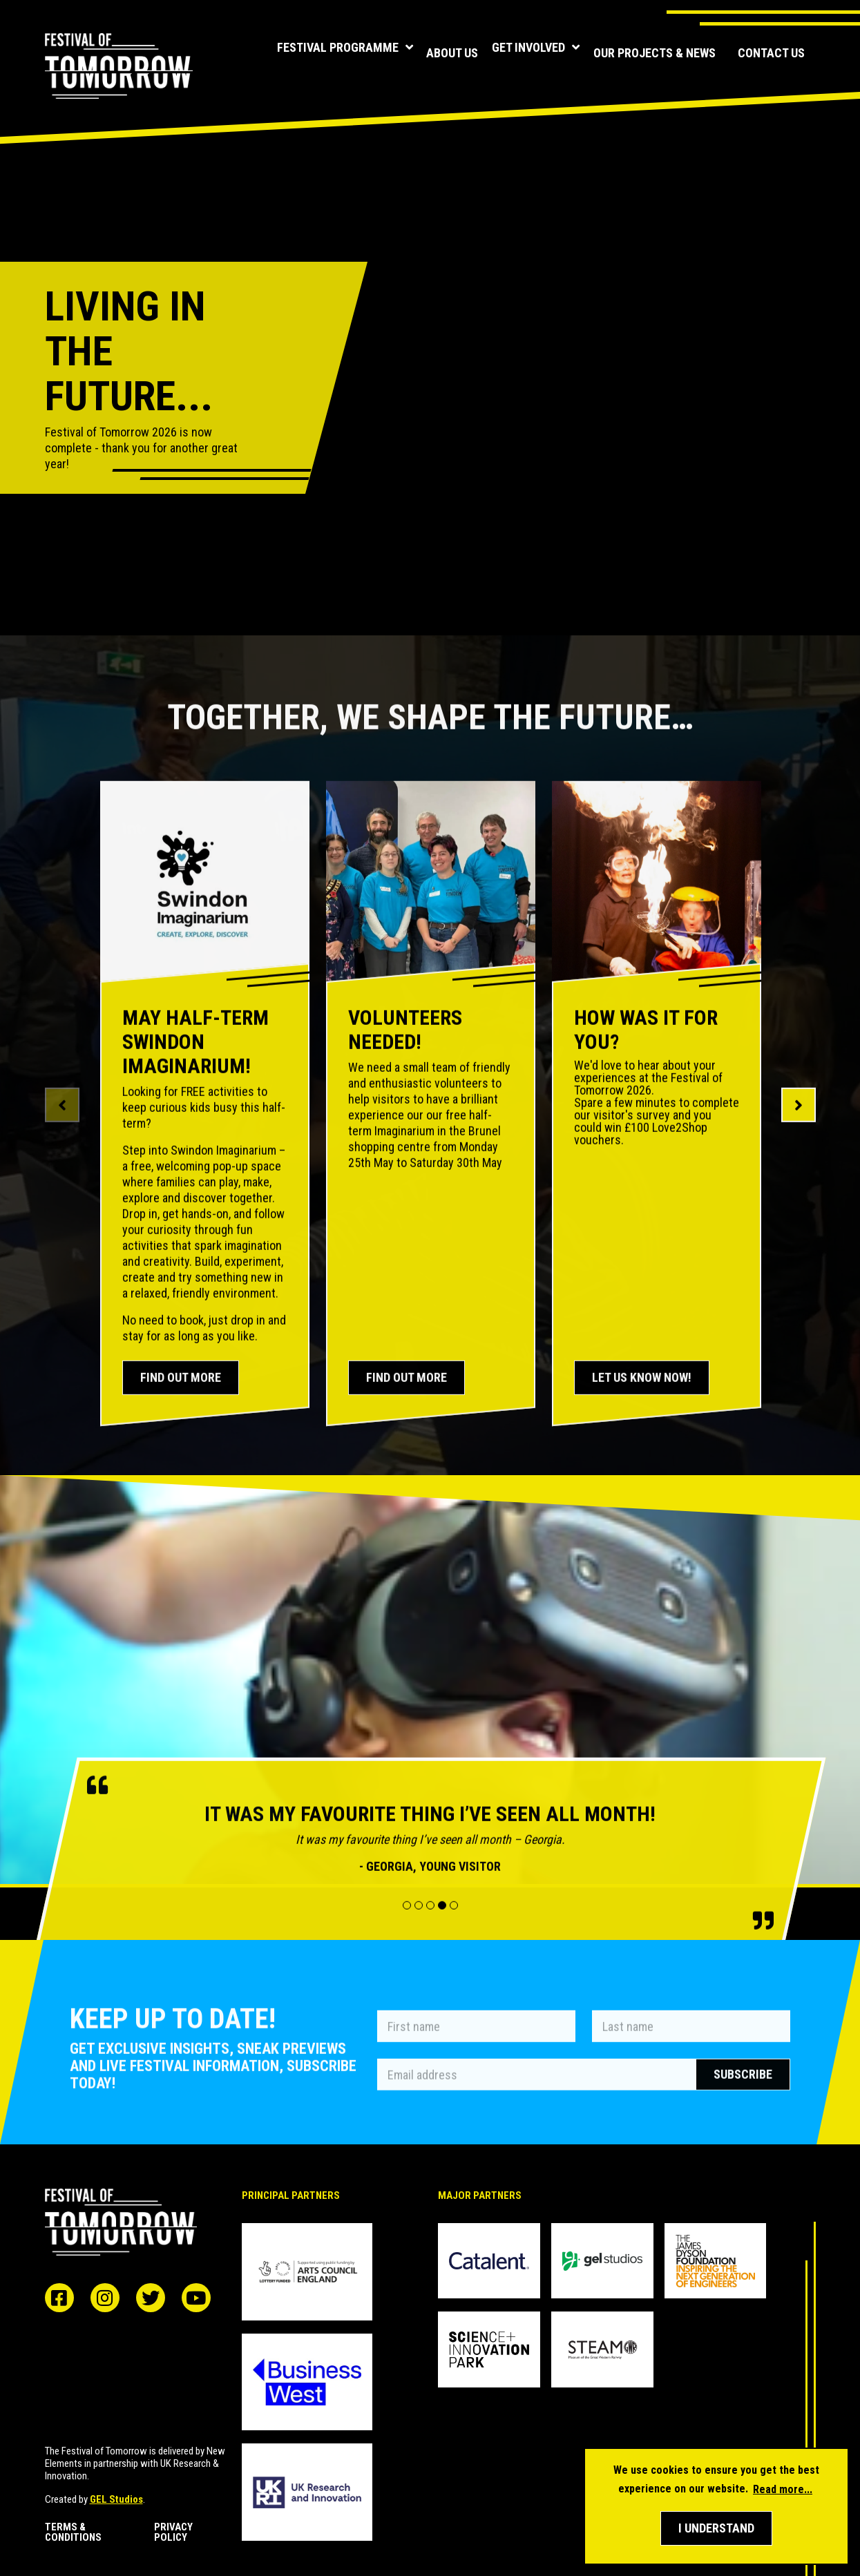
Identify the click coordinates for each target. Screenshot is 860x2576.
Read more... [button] (782, 2489)
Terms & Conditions (73, 2532)
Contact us (771, 53)
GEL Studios (116, 2499)
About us (434, 53)
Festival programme (317, 54)
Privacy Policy (173, 2532)
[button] (716, 2528)
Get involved (527, 54)
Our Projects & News (654, 53)
